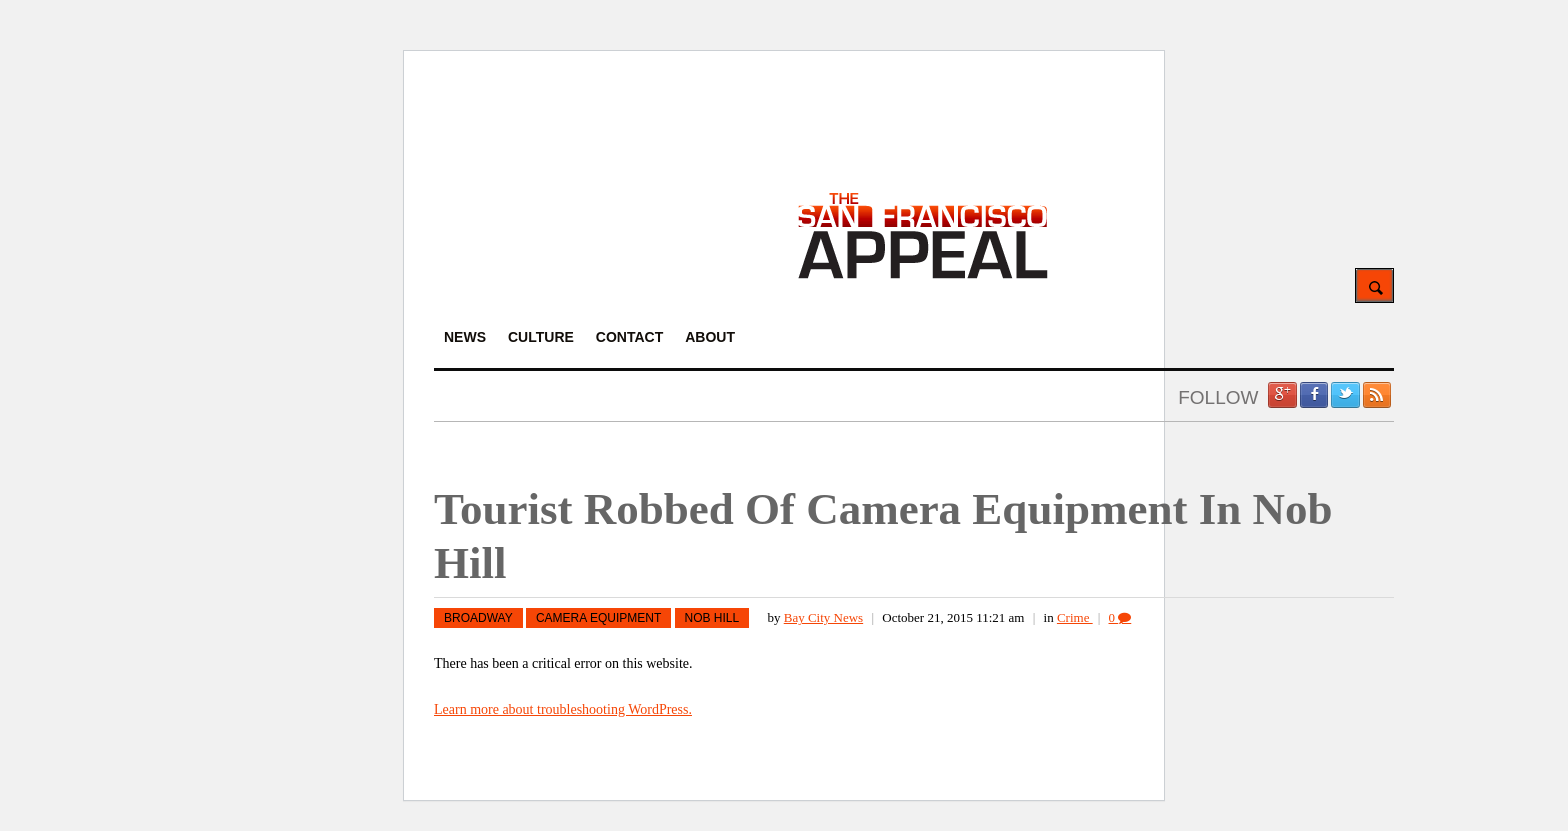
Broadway (478, 618)
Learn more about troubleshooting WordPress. (563, 709)
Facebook (1314, 395)
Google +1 (1282, 395)
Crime (1075, 617)
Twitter (1345, 395)
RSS (1377, 395)
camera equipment (598, 618)
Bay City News (823, 617)
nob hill (712, 618)
